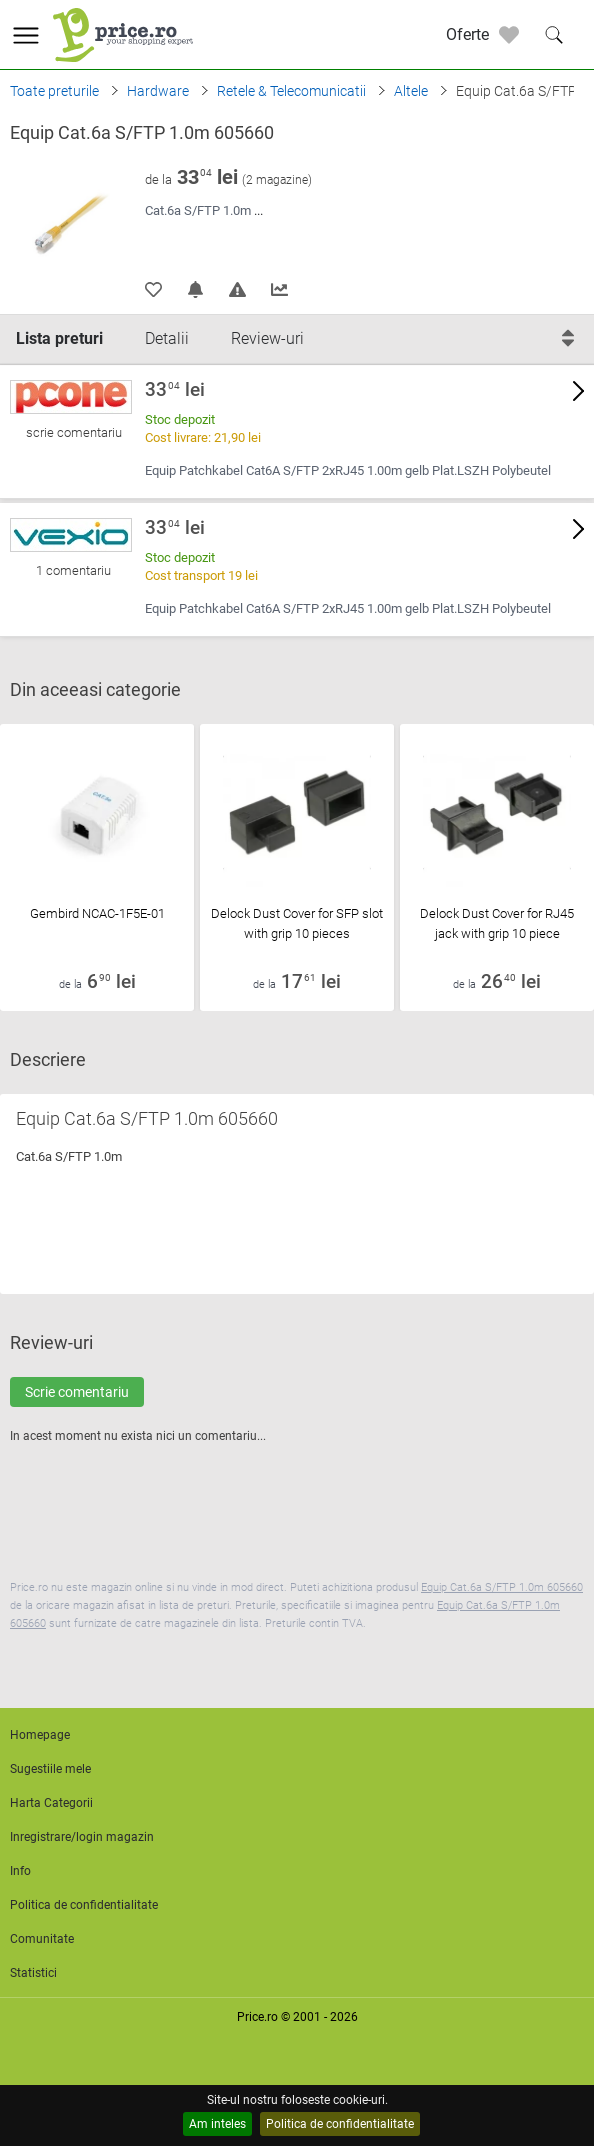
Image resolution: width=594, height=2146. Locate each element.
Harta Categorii (51, 1803)
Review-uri (267, 338)
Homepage (40, 1735)
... (258, 210)
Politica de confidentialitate (340, 2124)
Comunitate (42, 1939)
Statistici (33, 1973)
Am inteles (217, 2124)
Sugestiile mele (50, 1769)
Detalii (167, 338)
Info (20, 1871)
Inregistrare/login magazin (82, 1837)
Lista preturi (59, 338)
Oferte (467, 34)
